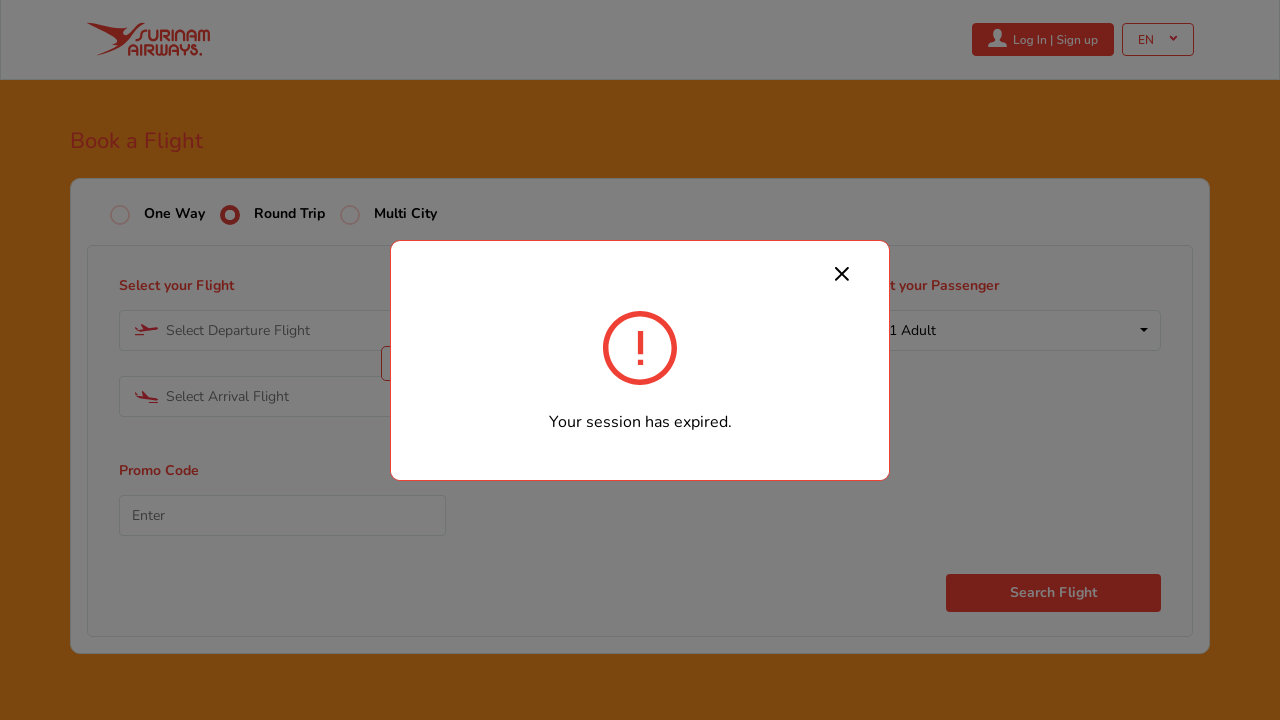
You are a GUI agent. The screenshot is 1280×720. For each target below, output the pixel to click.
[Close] (842, 273)
